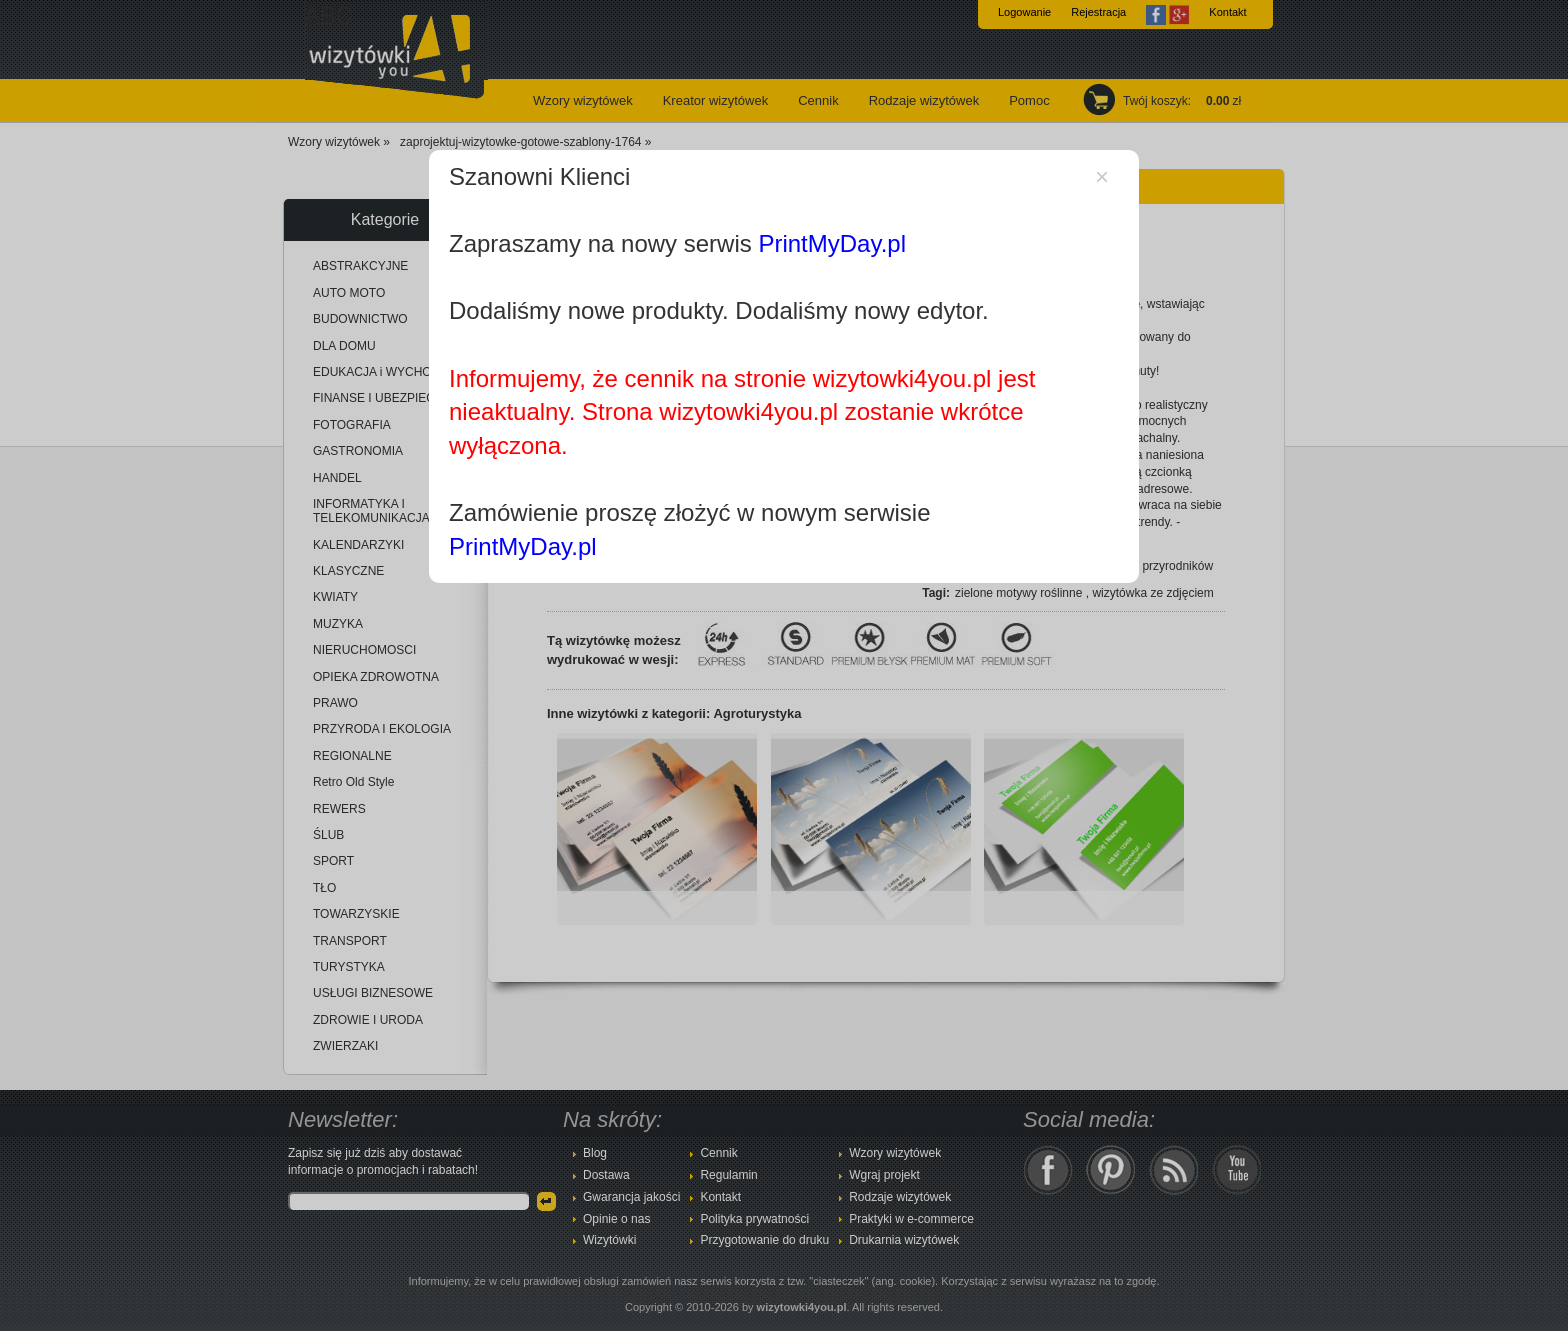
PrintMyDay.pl (832, 243)
